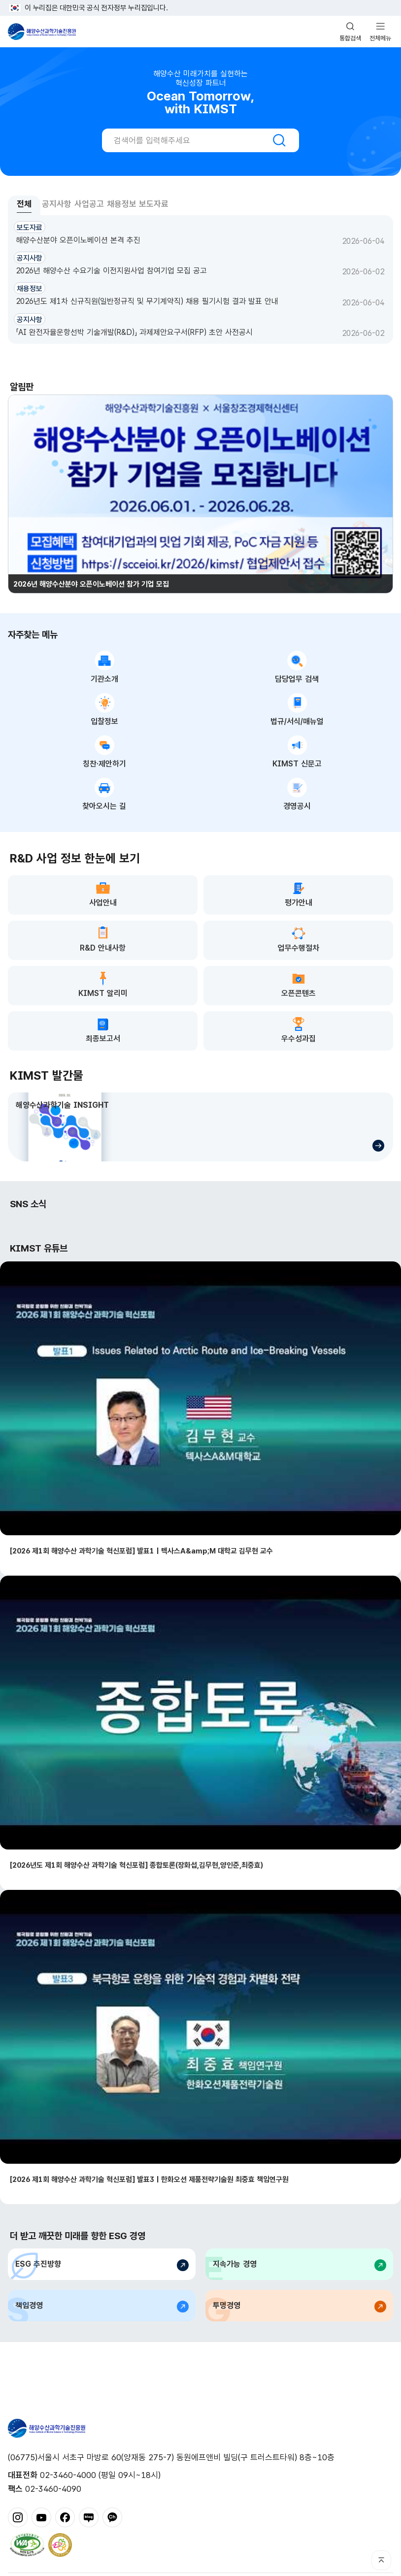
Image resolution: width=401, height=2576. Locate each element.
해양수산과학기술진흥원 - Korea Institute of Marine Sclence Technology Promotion (42, 31)
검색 (279, 140)
